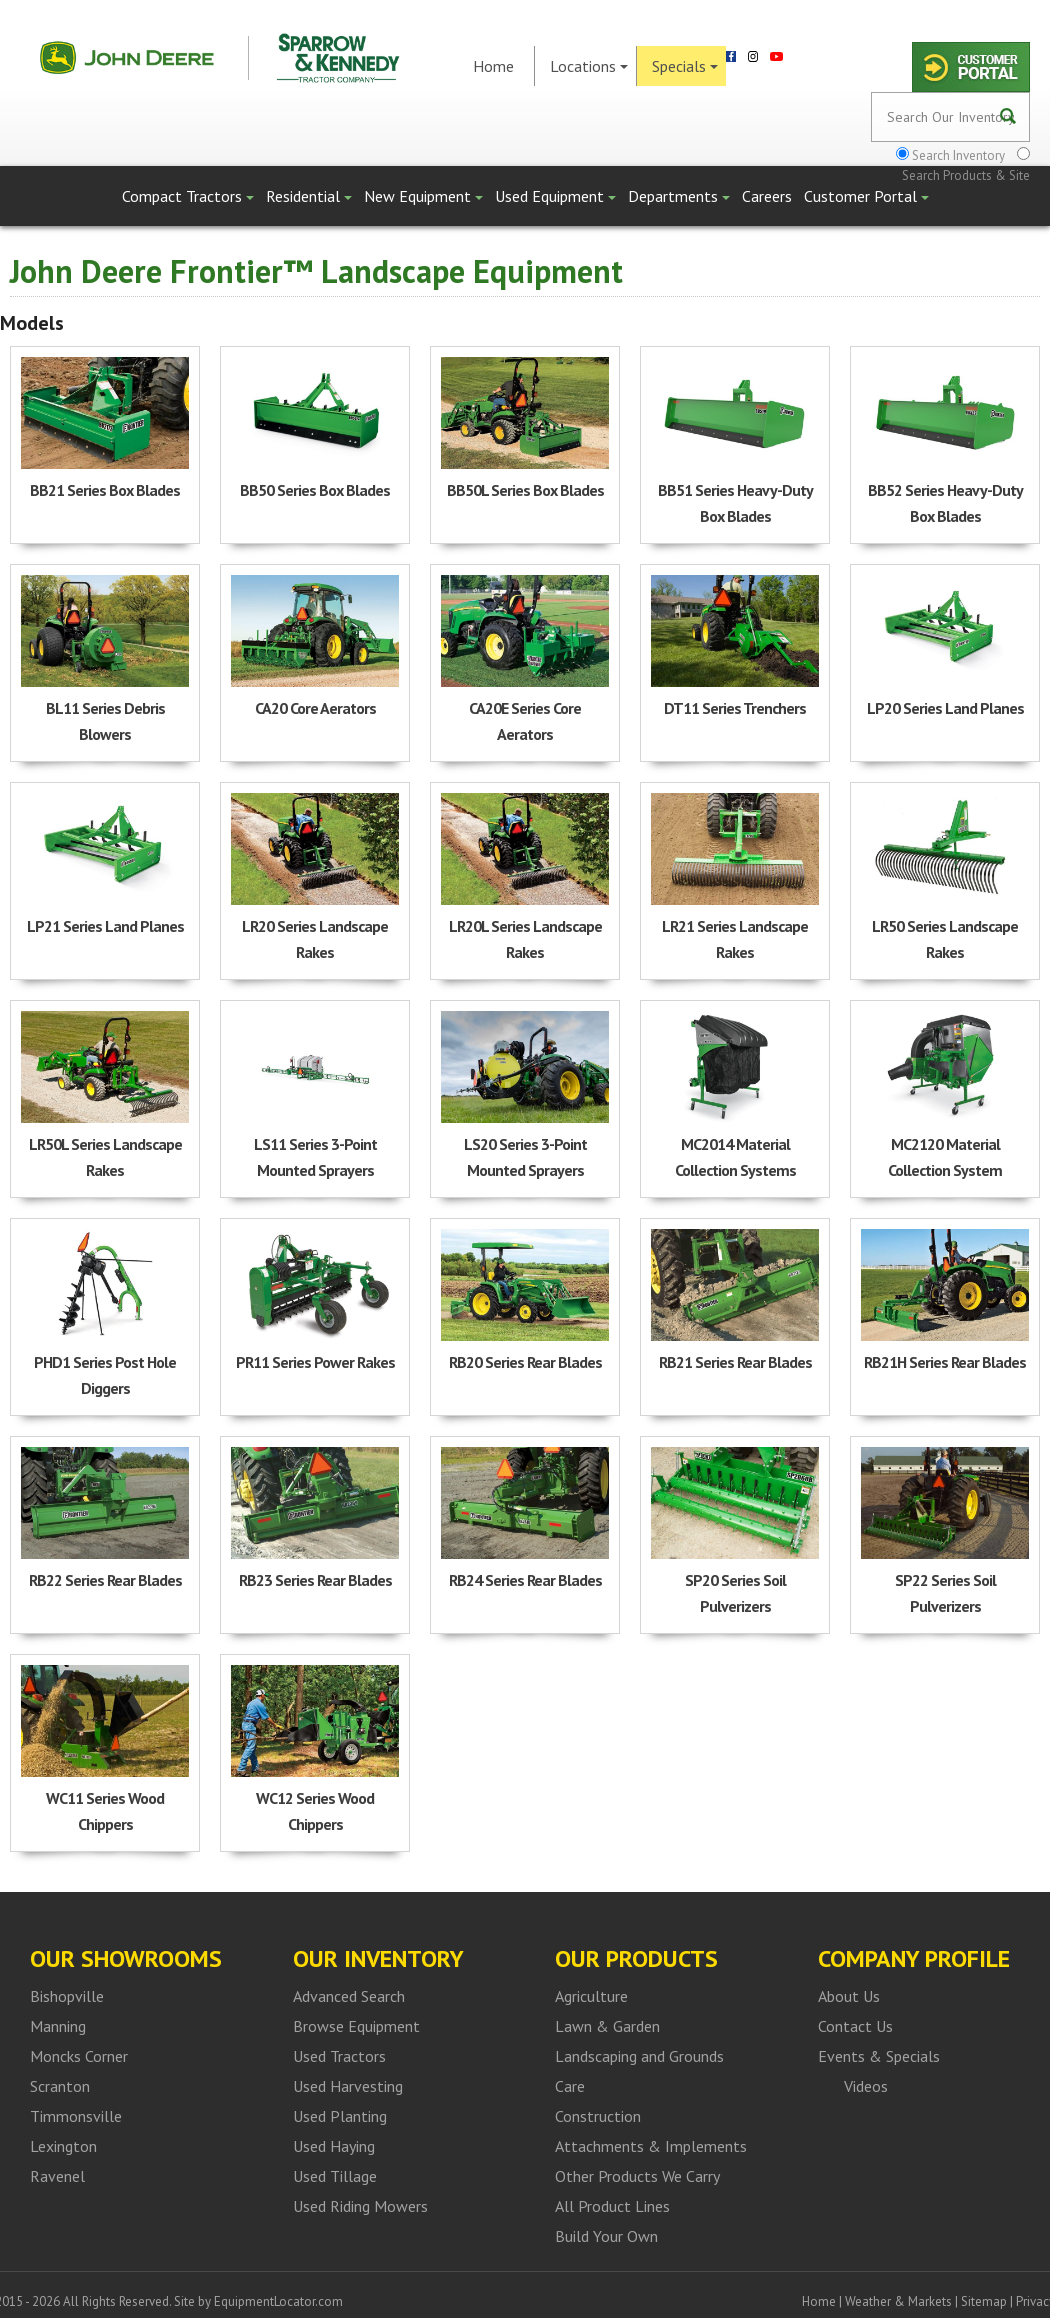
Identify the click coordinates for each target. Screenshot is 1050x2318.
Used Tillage (335, 2176)
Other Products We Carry (637, 2176)
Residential (309, 196)
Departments (679, 196)
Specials (685, 66)
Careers (767, 196)
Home (493, 66)
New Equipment (423, 196)
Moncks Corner (79, 2056)
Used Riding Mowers (360, 2206)
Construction (598, 2116)
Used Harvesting (348, 2086)
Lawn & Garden (607, 2026)
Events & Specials (879, 2056)
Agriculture (591, 1996)
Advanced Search (349, 1996)
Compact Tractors (188, 196)
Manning (58, 2026)
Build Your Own (606, 2236)
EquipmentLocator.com (278, 2301)
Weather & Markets (898, 2301)
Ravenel (57, 2176)
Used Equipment (555, 196)
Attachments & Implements (651, 2146)
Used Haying (334, 2146)
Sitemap (984, 2301)
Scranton (60, 2086)
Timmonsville (76, 2116)
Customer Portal (866, 196)
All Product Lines (612, 2206)
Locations (589, 66)
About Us (849, 1996)
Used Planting (340, 2116)
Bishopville (67, 1996)
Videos (866, 2086)
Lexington (63, 2146)
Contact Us (855, 2026)
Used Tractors (339, 2056)
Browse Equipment (356, 2026)
